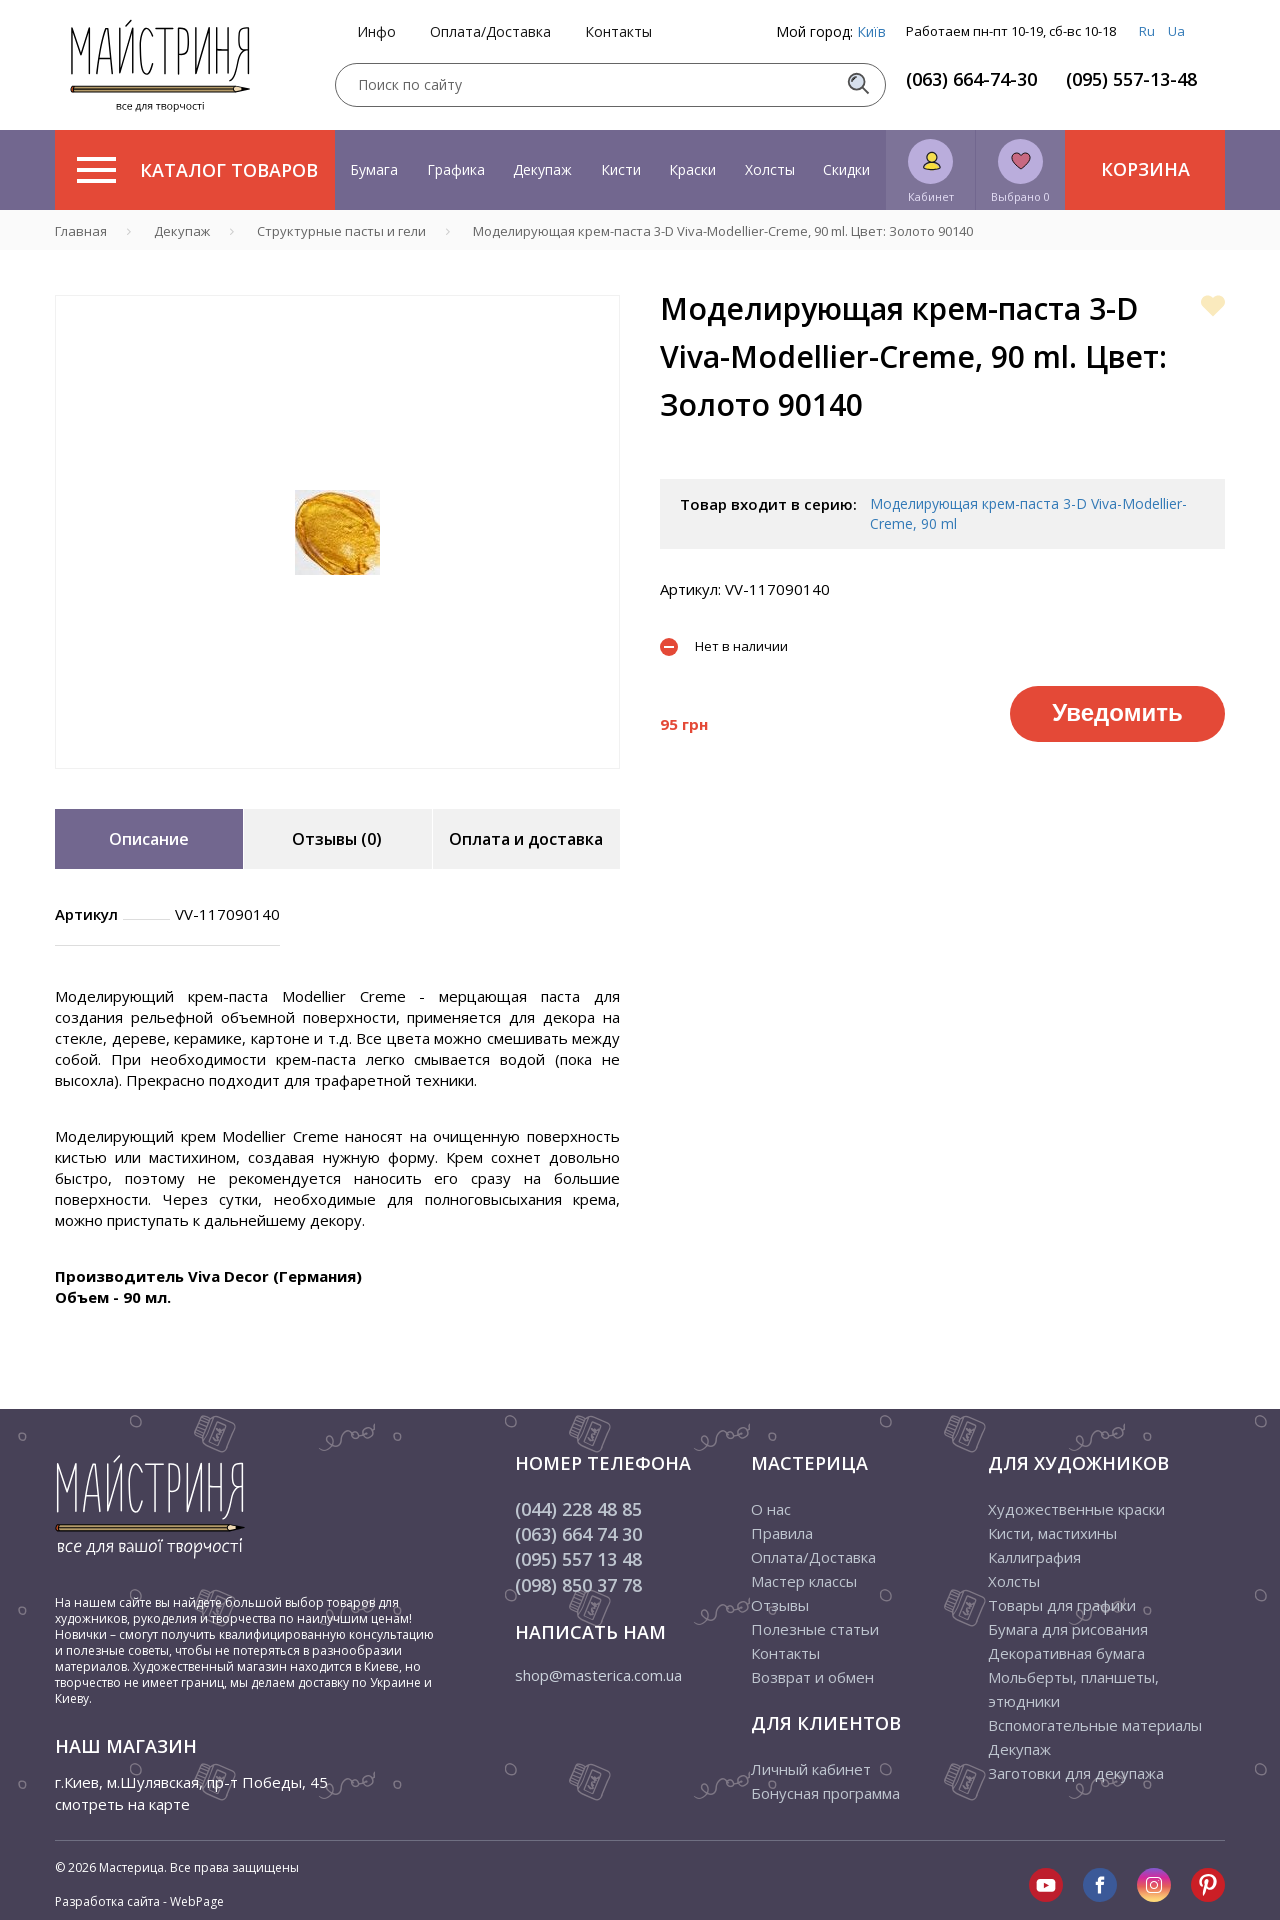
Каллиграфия (1034, 1557)
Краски (692, 169)
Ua (1176, 31)
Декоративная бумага (1066, 1653)
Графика (456, 169)
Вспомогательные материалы (1095, 1725)
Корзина (1145, 169)
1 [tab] (338, 783)
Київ (871, 31)
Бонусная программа (825, 1793)
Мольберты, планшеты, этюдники (1073, 1689)
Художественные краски (1076, 1509)
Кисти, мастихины (1052, 1533)
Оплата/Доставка (490, 32)
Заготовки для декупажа (1076, 1773)
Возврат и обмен (812, 1677)
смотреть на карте (122, 1804)
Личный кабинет (811, 1769)
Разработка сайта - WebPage (139, 1901)
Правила (782, 1533)
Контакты (618, 32)
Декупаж (542, 169)
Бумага (374, 169)
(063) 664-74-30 (971, 79)
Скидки (846, 169)
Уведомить (1117, 712)
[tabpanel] (337, 532)
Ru (1147, 31)
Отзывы (780, 1605)
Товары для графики (1062, 1605)
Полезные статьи (815, 1629)
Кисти (621, 169)
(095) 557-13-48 (1131, 79)
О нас (771, 1509)
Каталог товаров (197, 170)
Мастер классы (804, 1581)
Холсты (770, 169)
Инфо (376, 32)
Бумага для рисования (1068, 1629)
